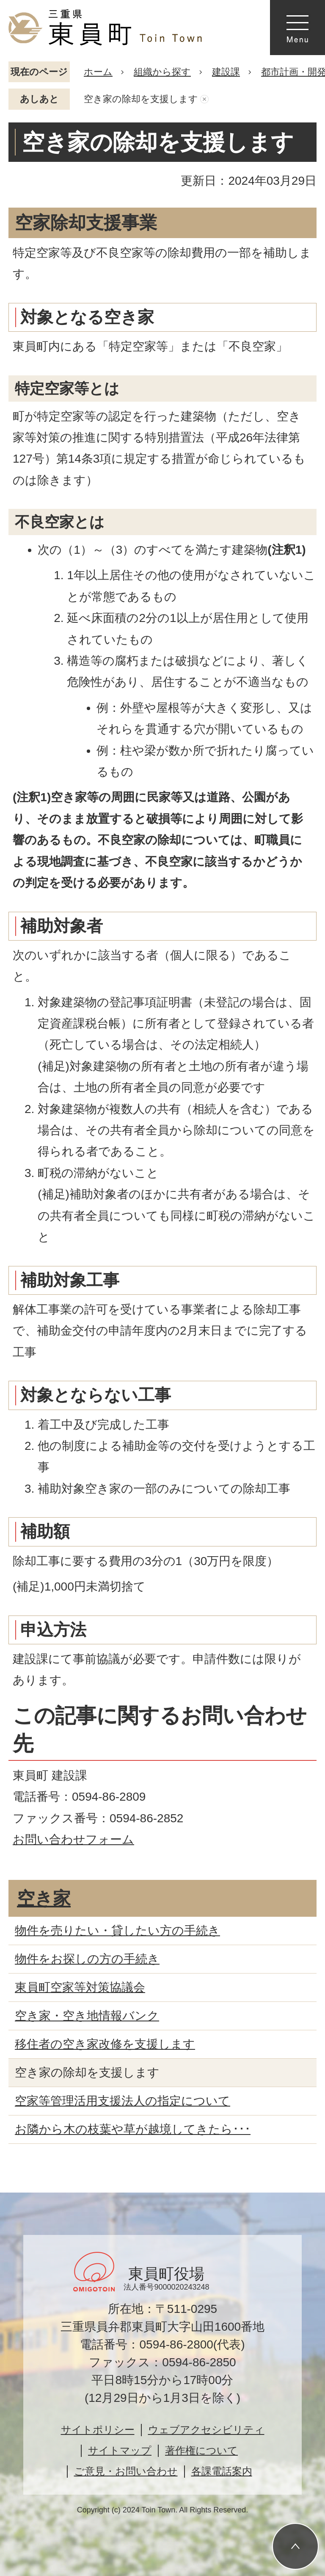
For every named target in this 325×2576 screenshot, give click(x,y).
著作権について (201, 2450)
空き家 (44, 1898)
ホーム (98, 72)
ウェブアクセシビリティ (206, 2429)
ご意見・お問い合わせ (126, 2471)
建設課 (226, 72)
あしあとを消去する (204, 99)
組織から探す (162, 72)
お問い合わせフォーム (73, 1839)
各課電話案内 (221, 2471)
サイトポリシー (98, 2429)
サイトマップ (119, 2450)
